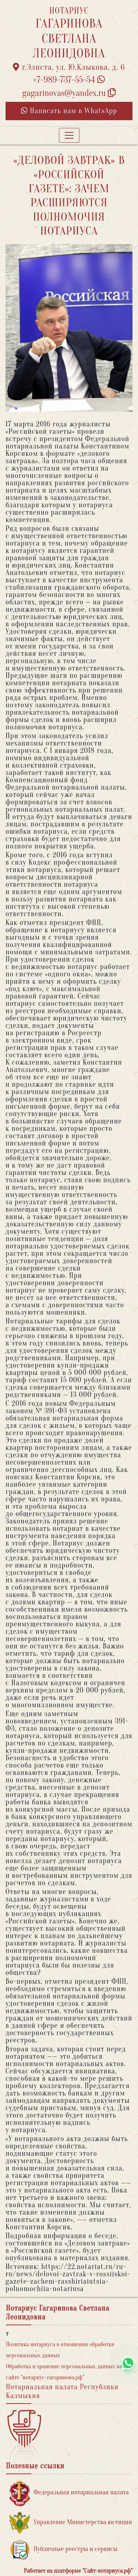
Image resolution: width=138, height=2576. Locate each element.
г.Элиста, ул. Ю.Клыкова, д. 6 (69, 67)
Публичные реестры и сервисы (63, 2549)
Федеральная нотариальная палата (69, 2492)
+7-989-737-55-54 (69, 80)
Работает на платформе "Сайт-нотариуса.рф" (78, 2571)
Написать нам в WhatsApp (69, 111)
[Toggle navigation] (69, 135)
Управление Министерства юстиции (71, 2522)
